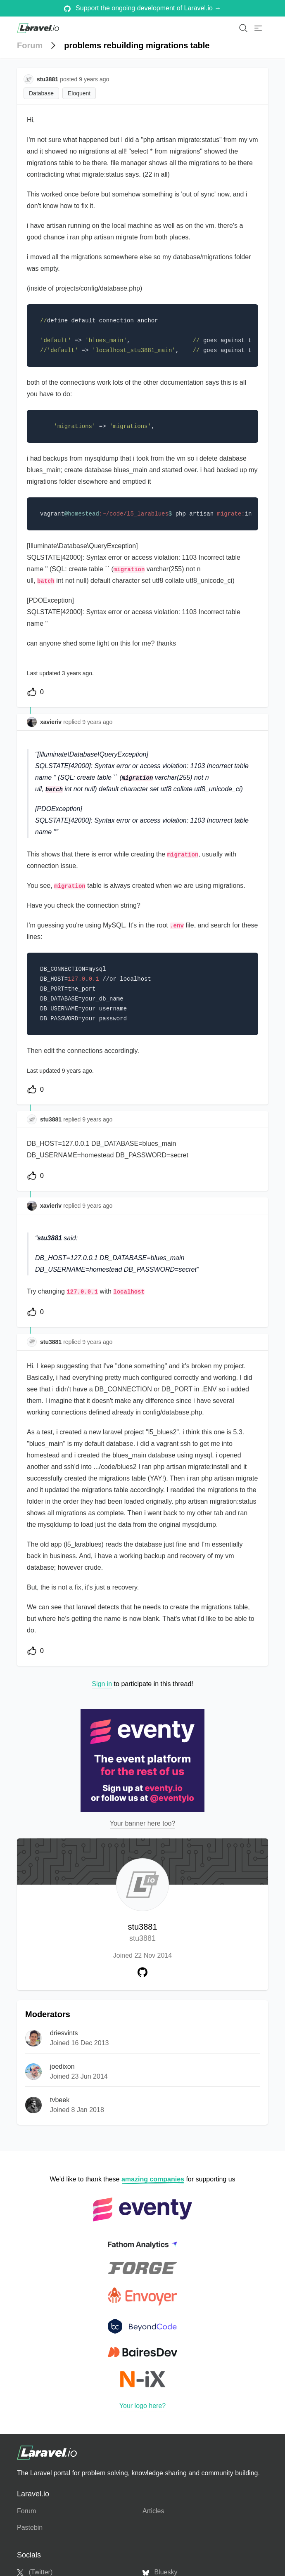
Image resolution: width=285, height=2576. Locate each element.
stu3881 (142, 1933)
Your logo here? (142, 2405)
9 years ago (97, 722)
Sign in (102, 1683)
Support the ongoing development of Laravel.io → (142, 8)
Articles (153, 2510)
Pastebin (30, 2527)
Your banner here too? (143, 1823)
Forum (30, 45)
